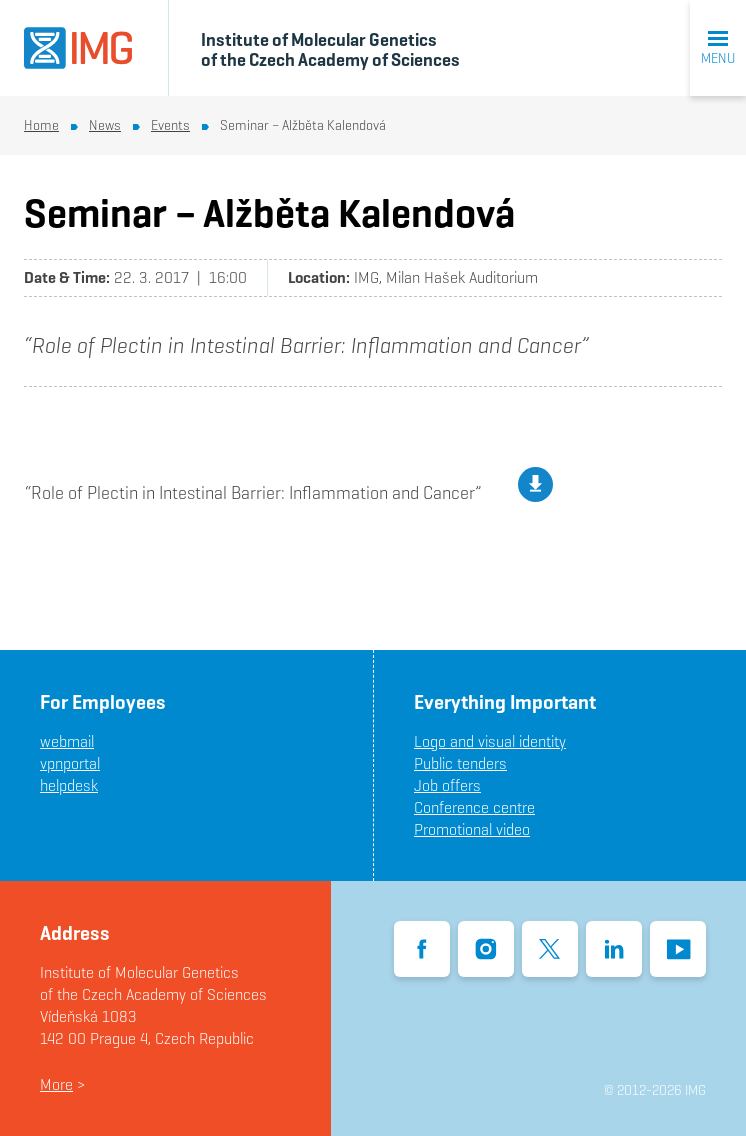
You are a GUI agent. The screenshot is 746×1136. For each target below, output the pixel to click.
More (56, 1084)
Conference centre (474, 807)
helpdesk (69, 785)
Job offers (447, 785)
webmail (67, 741)
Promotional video (472, 829)
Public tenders (460, 763)
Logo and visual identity (490, 741)
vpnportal (70, 763)
